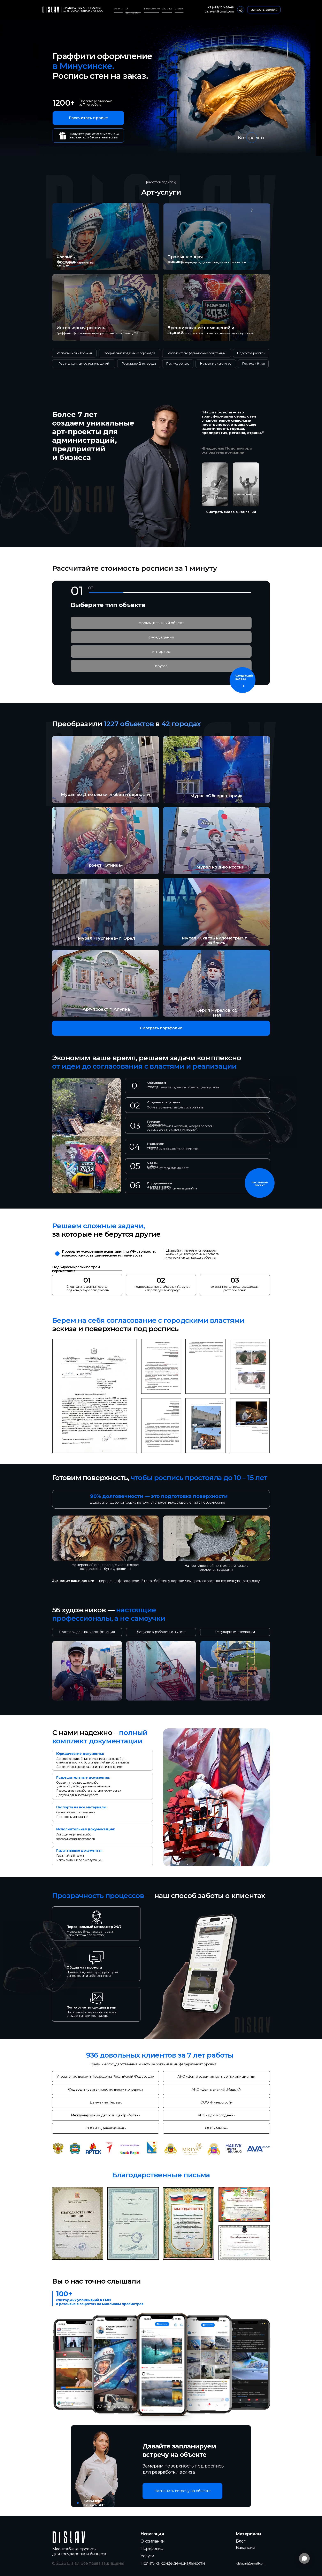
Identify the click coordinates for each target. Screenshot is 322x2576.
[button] (264, 9)
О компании (152, 2541)
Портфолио (151, 2548)
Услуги (147, 2555)
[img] (105, 983)
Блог (240, 2541)
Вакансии (245, 2547)
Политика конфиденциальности (172, 2563)
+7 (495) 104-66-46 (221, 7)
